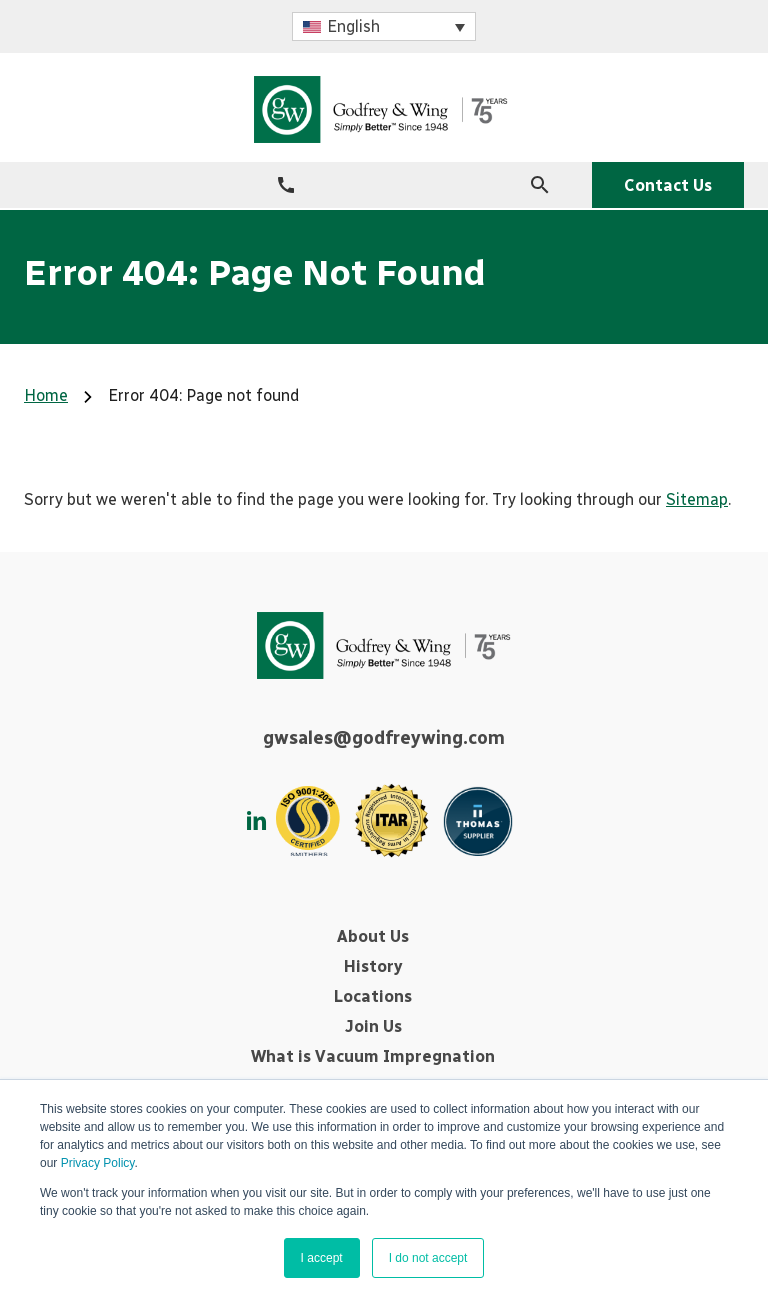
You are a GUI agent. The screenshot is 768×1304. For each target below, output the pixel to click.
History (373, 966)
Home (46, 395)
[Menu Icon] (34, 184)
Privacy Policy (98, 1163)
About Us (373, 936)
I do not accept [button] (428, 1258)
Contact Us (668, 185)
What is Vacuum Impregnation (373, 1056)
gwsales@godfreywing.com (384, 738)
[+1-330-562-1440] (286, 185)
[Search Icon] (540, 185)
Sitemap (697, 499)
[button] (384, 26)
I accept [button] (322, 1258)
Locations (373, 996)
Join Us (373, 1026)
